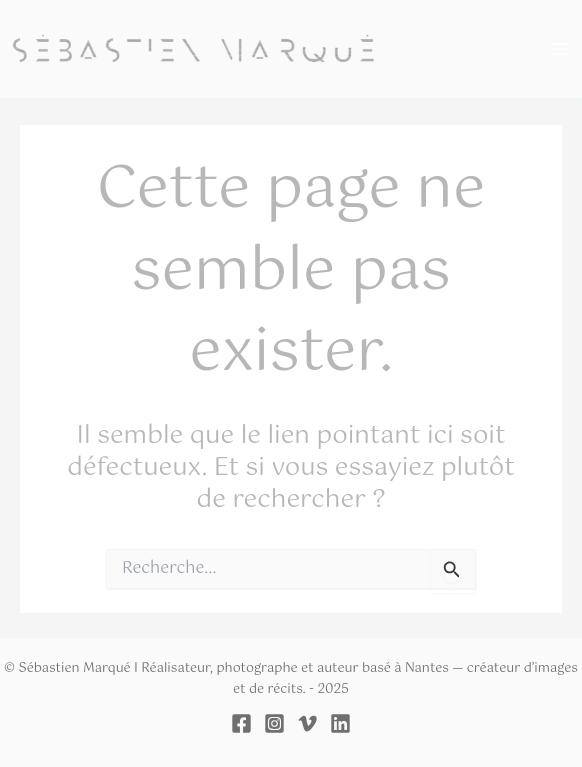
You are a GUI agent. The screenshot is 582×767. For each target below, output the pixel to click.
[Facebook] (241, 723)
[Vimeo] (307, 723)
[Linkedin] (340, 723)
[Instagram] (274, 723)
